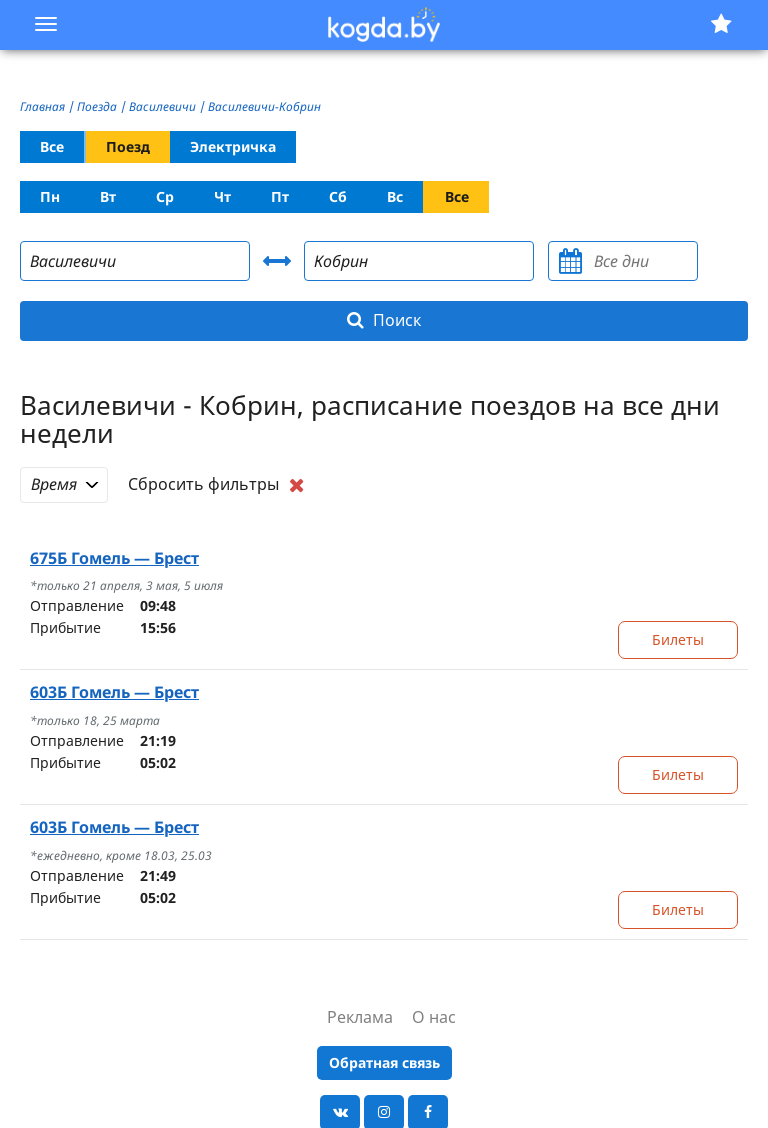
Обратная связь (384, 1062)
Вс (395, 196)
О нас (434, 1017)
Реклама (360, 1017)
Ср (165, 196)
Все (52, 146)
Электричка (233, 146)
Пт (280, 196)
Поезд (128, 146)
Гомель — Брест (114, 558)
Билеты (678, 639)
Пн (50, 196)
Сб (338, 196)
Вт (108, 196)
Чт (222, 196)
